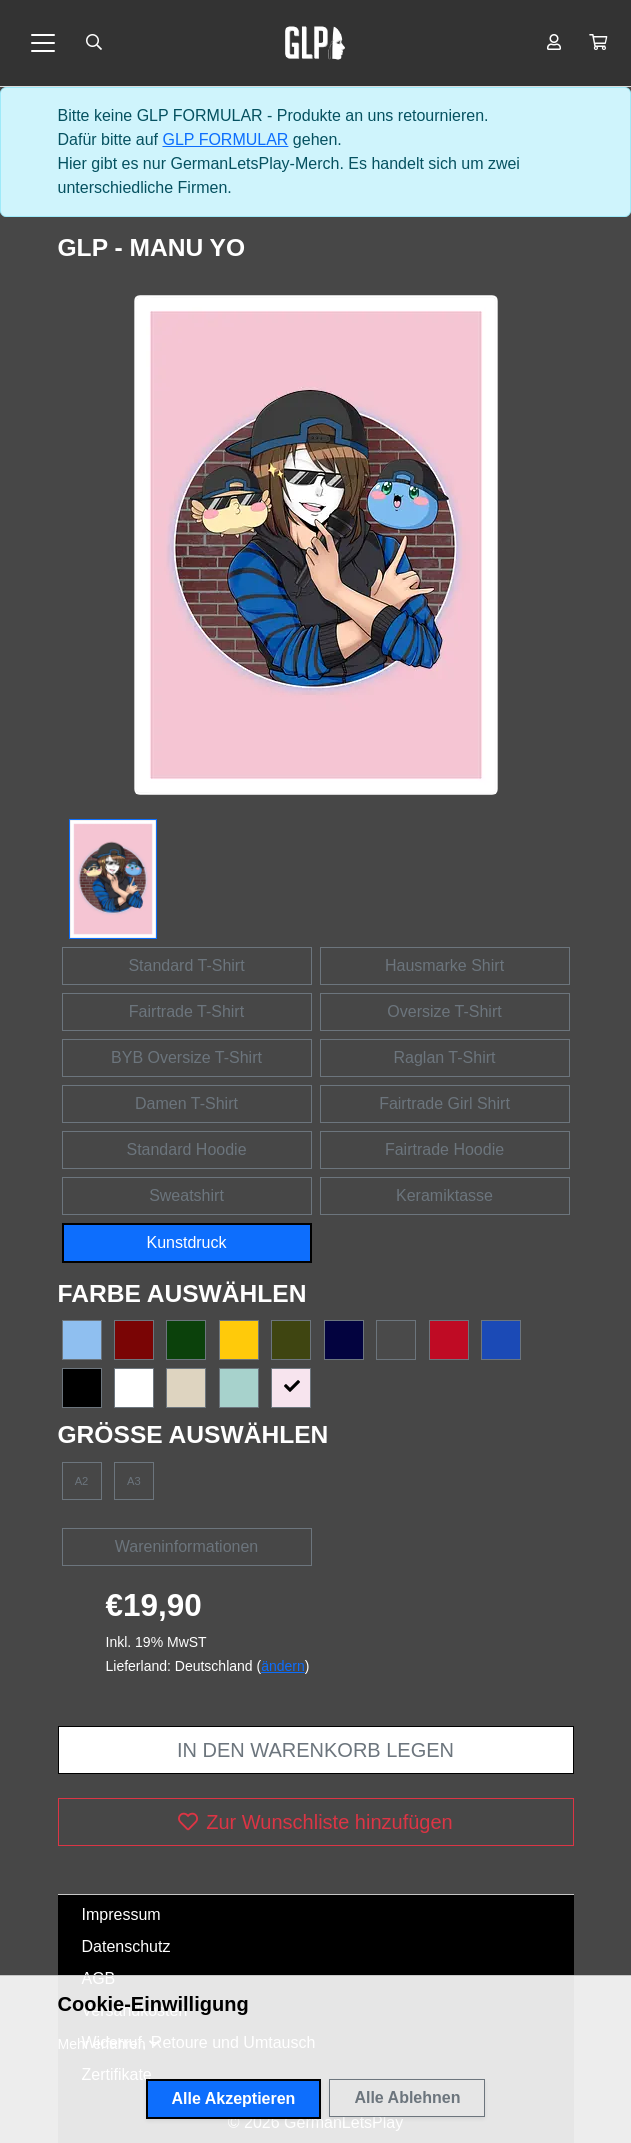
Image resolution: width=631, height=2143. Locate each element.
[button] (598, 43)
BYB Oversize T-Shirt (186, 1057)
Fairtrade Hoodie (444, 1149)
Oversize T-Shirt (444, 1011)
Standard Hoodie (186, 1149)
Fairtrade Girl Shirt (444, 1103)
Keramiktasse (444, 1195)
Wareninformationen (186, 1546)
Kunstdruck (186, 1242)
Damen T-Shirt (186, 1103)
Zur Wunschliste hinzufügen (315, 1822)
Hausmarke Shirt (444, 965)
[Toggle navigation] (43, 43)
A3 (134, 1481)
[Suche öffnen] (94, 43)
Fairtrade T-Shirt (186, 1011)
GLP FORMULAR (225, 139)
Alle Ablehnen (407, 2097)
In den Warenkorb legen (315, 1750)
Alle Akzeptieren (234, 2098)
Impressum (121, 1914)
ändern (283, 1666)
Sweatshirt (186, 1195)
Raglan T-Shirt (445, 1057)
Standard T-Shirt (186, 965)
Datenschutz (126, 1946)
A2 (82, 1481)
